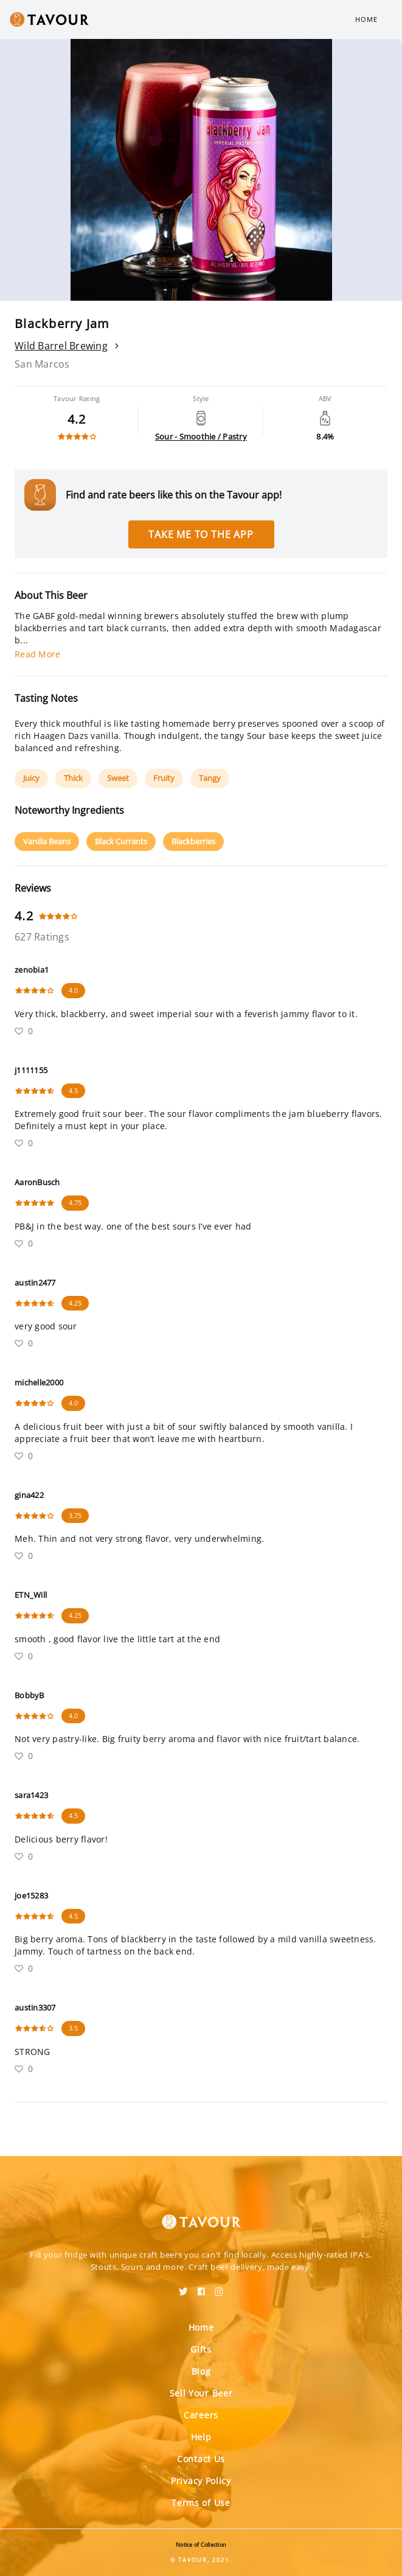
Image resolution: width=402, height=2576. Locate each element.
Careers (201, 2415)
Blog (201, 2371)
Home (366, 19)
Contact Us (201, 2459)
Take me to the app (200, 534)
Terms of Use (201, 2502)
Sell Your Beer (201, 2393)
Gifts (201, 2349)
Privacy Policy (201, 2481)
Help (201, 2437)
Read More (37, 654)
